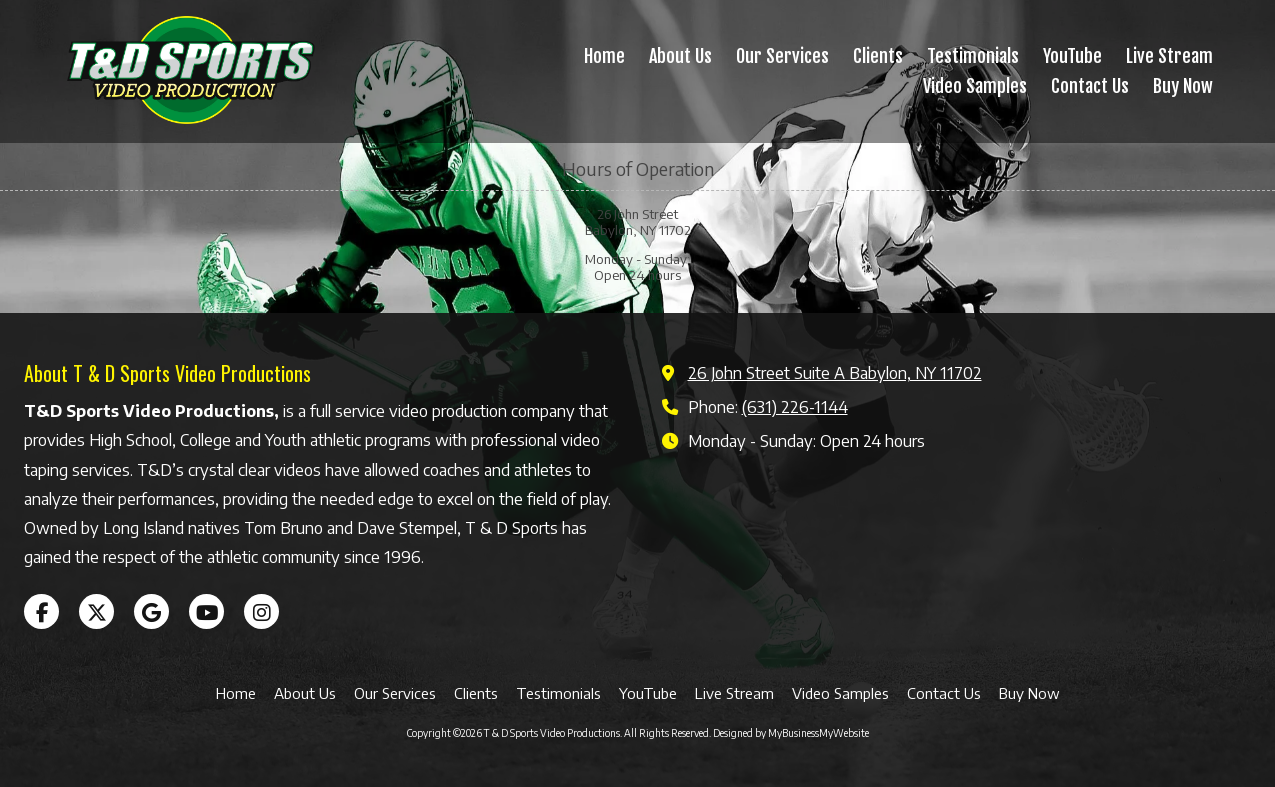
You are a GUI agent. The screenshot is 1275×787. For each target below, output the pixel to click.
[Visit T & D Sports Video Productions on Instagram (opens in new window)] (261, 611)
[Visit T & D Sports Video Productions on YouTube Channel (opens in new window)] (206, 611)
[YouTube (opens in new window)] (1072, 57)
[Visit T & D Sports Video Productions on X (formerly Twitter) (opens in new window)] (96, 611)
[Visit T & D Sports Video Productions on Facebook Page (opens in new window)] (41, 611)
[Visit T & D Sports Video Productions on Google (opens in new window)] (151, 611)
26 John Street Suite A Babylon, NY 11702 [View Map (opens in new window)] (835, 372)
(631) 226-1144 (795, 406)
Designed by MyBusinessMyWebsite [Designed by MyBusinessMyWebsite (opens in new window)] (791, 733)
